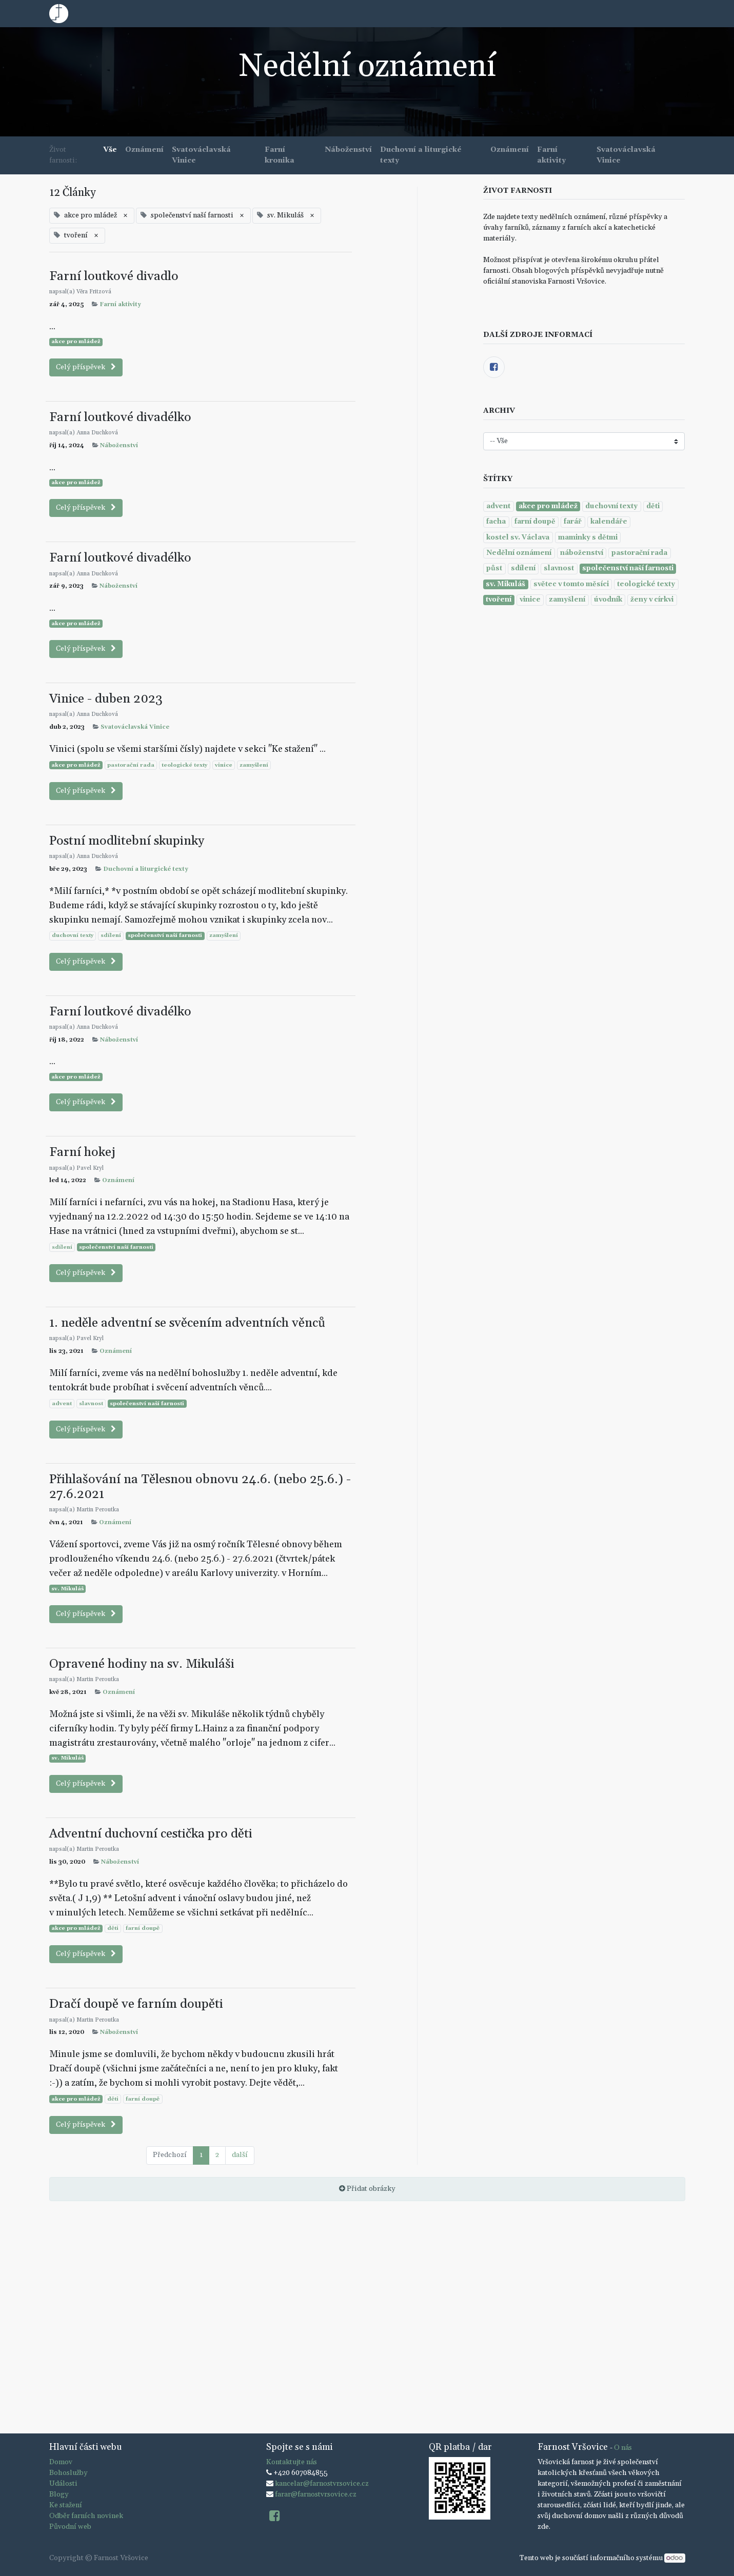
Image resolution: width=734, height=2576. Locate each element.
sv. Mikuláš (67, 1588)
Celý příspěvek (86, 367)
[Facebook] (494, 367)
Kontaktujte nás (291, 2462)
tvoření (498, 599)
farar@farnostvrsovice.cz (315, 2494)
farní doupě (143, 1928)
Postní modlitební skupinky (126, 840)
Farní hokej (82, 1152)
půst (494, 568)
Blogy (59, 2494)
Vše (110, 149)
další (240, 2155)
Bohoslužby (68, 2473)
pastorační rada (130, 765)
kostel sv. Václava (517, 537)
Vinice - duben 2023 (106, 698)
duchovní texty (72, 935)
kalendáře (608, 521)
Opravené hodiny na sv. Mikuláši (141, 1663)
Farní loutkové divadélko (120, 417)
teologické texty (184, 765)
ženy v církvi (651, 599)
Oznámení (118, 1180)
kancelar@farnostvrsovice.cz (322, 2483)
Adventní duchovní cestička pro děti (150, 1833)
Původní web (70, 2526)
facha (496, 521)
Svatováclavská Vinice (135, 727)
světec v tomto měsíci (571, 584)
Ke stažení (65, 2505)
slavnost (91, 1403)
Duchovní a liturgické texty (145, 869)
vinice (223, 765)
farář (573, 521)
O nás (623, 2447)
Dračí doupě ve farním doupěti (136, 2003)
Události (63, 2483)
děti (112, 1928)
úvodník (608, 599)
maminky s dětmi (588, 537)
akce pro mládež (76, 341)
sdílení (111, 935)
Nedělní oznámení (518, 553)
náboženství (581, 553)
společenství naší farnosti (165, 935)
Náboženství (119, 445)
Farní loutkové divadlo (113, 276)
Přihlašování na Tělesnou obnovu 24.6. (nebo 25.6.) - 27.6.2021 (200, 1487)
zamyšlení (254, 765)
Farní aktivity (120, 304)
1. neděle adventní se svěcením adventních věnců (187, 1322)
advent (62, 1403)
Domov (60, 2462)
